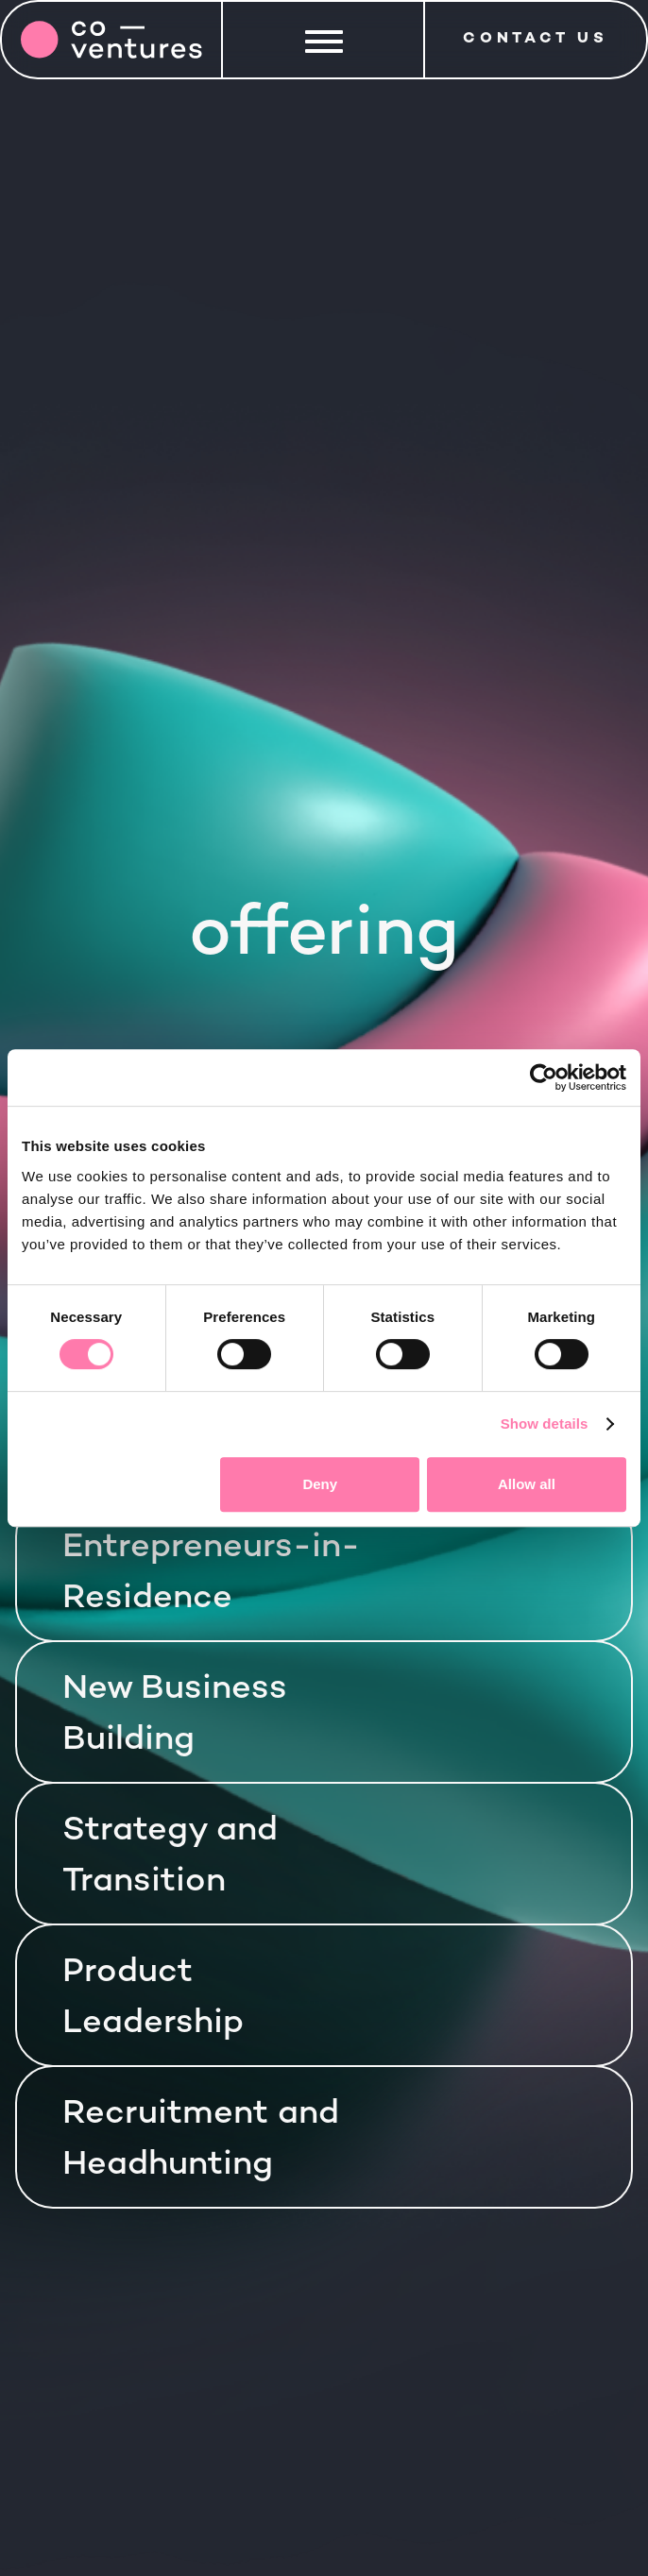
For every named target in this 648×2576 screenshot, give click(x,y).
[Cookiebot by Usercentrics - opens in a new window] (543, 1077)
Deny (319, 1484)
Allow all (526, 1484)
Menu (324, 37)
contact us (535, 39)
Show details (544, 1423)
